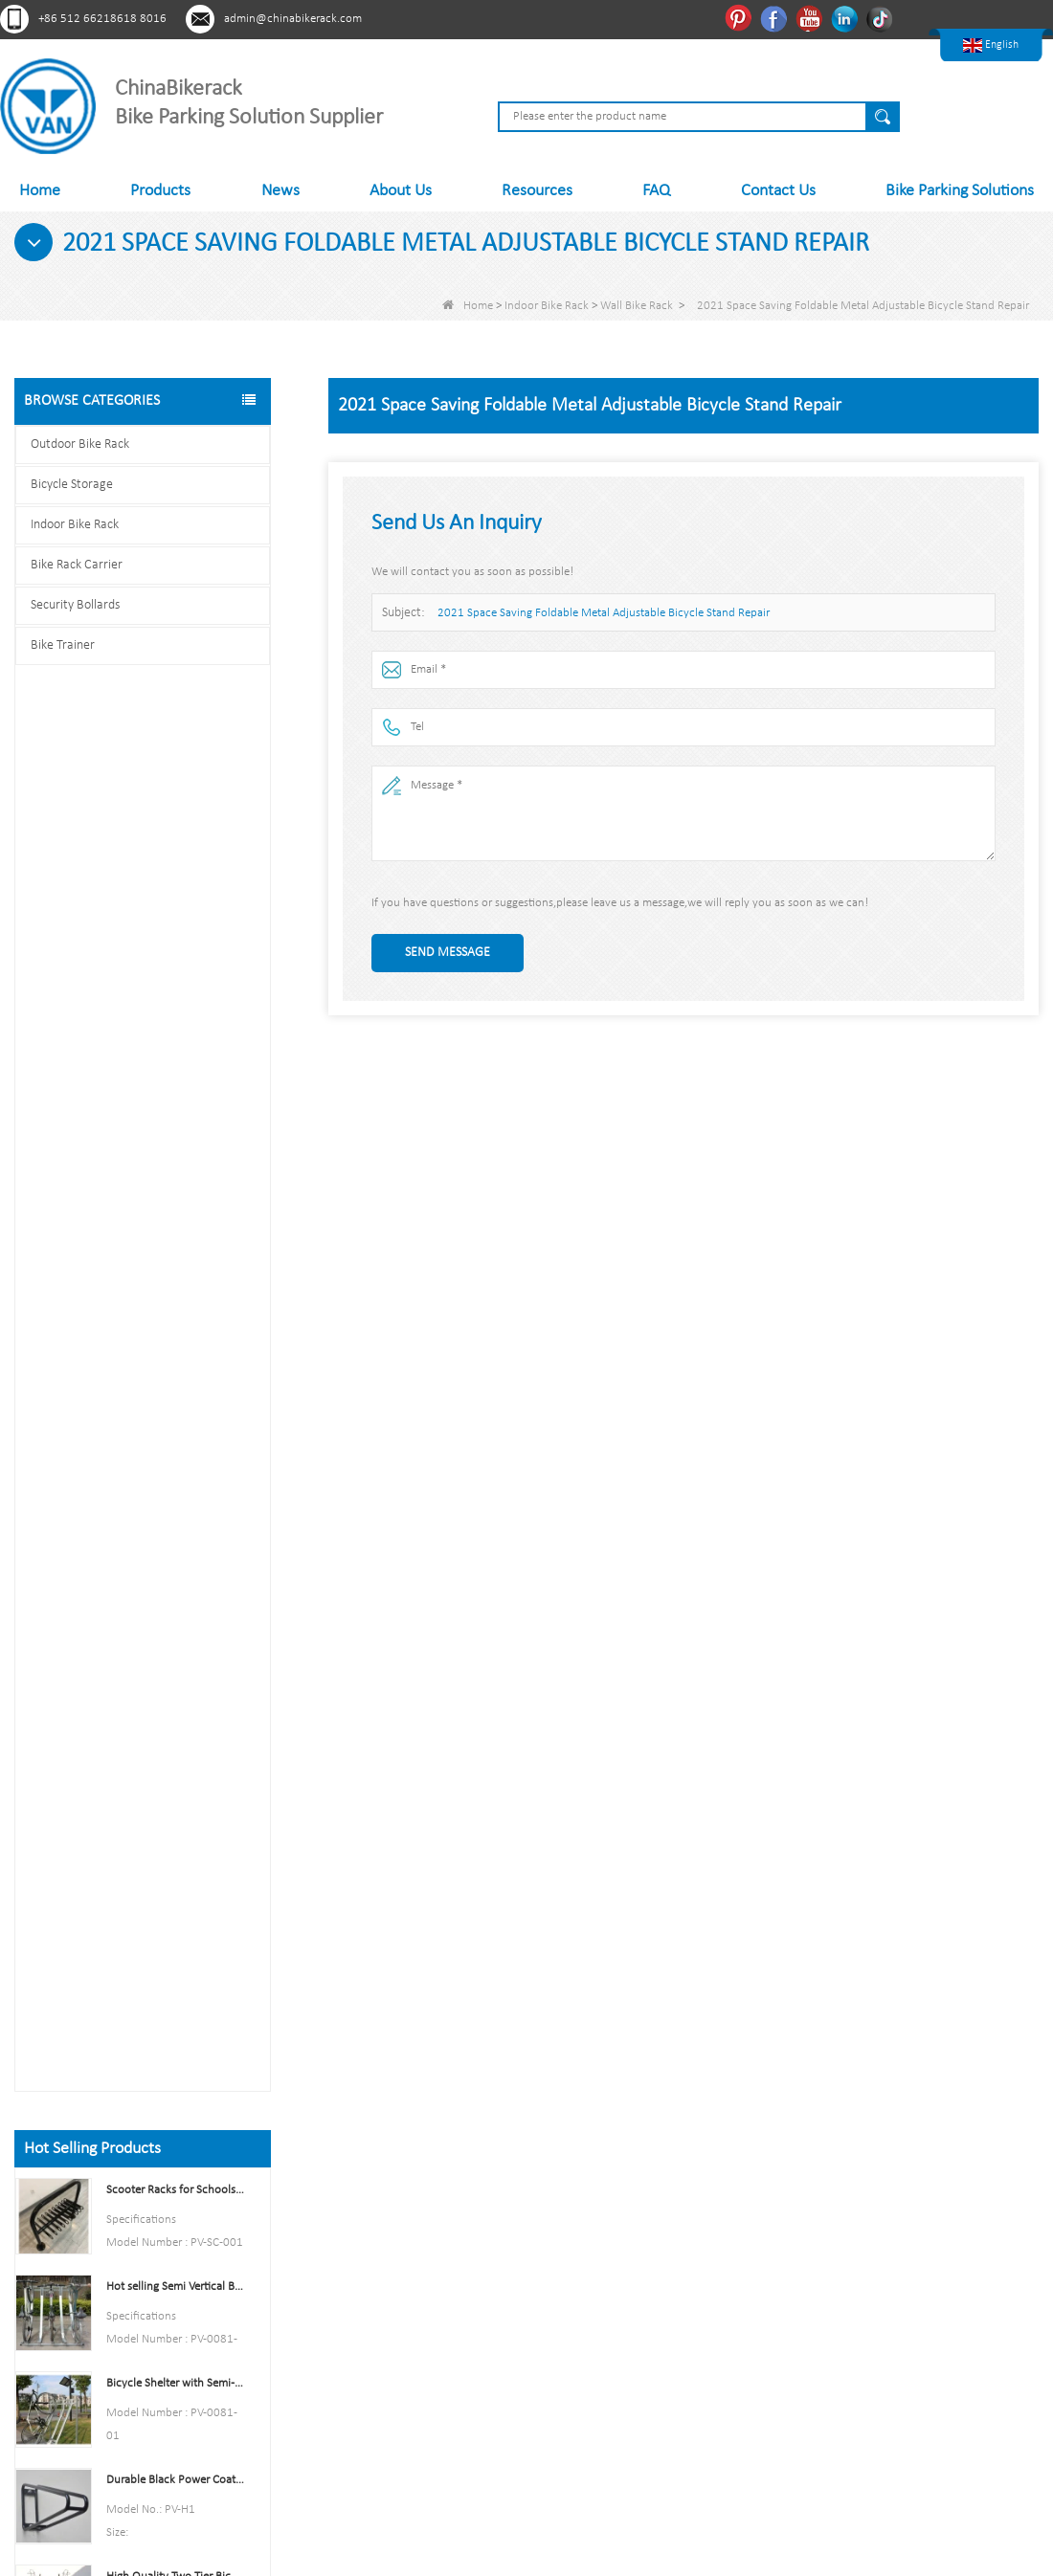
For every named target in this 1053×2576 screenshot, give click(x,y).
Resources (537, 191)
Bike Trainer (63, 645)
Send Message (447, 952)
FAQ (656, 191)
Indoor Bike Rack (546, 306)
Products (160, 191)
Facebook (776, 18)
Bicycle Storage (72, 484)
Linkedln (846, 18)
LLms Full (349, 2392)
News (280, 191)
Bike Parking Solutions (959, 191)
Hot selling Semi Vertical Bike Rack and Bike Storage (175, 863)
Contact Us (778, 191)
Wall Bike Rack (636, 306)
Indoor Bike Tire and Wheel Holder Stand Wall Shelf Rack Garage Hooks (175, 1299)
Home (39, 191)
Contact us (142, 1980)
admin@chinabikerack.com (293, 18)
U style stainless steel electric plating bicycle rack (175, 1685)
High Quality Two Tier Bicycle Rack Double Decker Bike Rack (175, 1153)
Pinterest (740, 18)
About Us (401, 191)
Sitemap (347, 2300)
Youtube (811, 18)
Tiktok (882, 18)
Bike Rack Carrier (77, 565)
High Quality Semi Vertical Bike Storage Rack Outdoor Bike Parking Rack (175, 1395)
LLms (338, 2361)
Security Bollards (75, 605)
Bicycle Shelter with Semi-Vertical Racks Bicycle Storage (175, 960)
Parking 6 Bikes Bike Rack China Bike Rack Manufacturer (175, 1492)
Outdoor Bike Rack (80, 444)
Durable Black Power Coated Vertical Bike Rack (175, 1057)
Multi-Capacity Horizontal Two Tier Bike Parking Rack (175, 1589)
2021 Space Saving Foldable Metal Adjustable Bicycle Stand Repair (603, 613)
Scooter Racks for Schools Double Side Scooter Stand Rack (175, 767)
